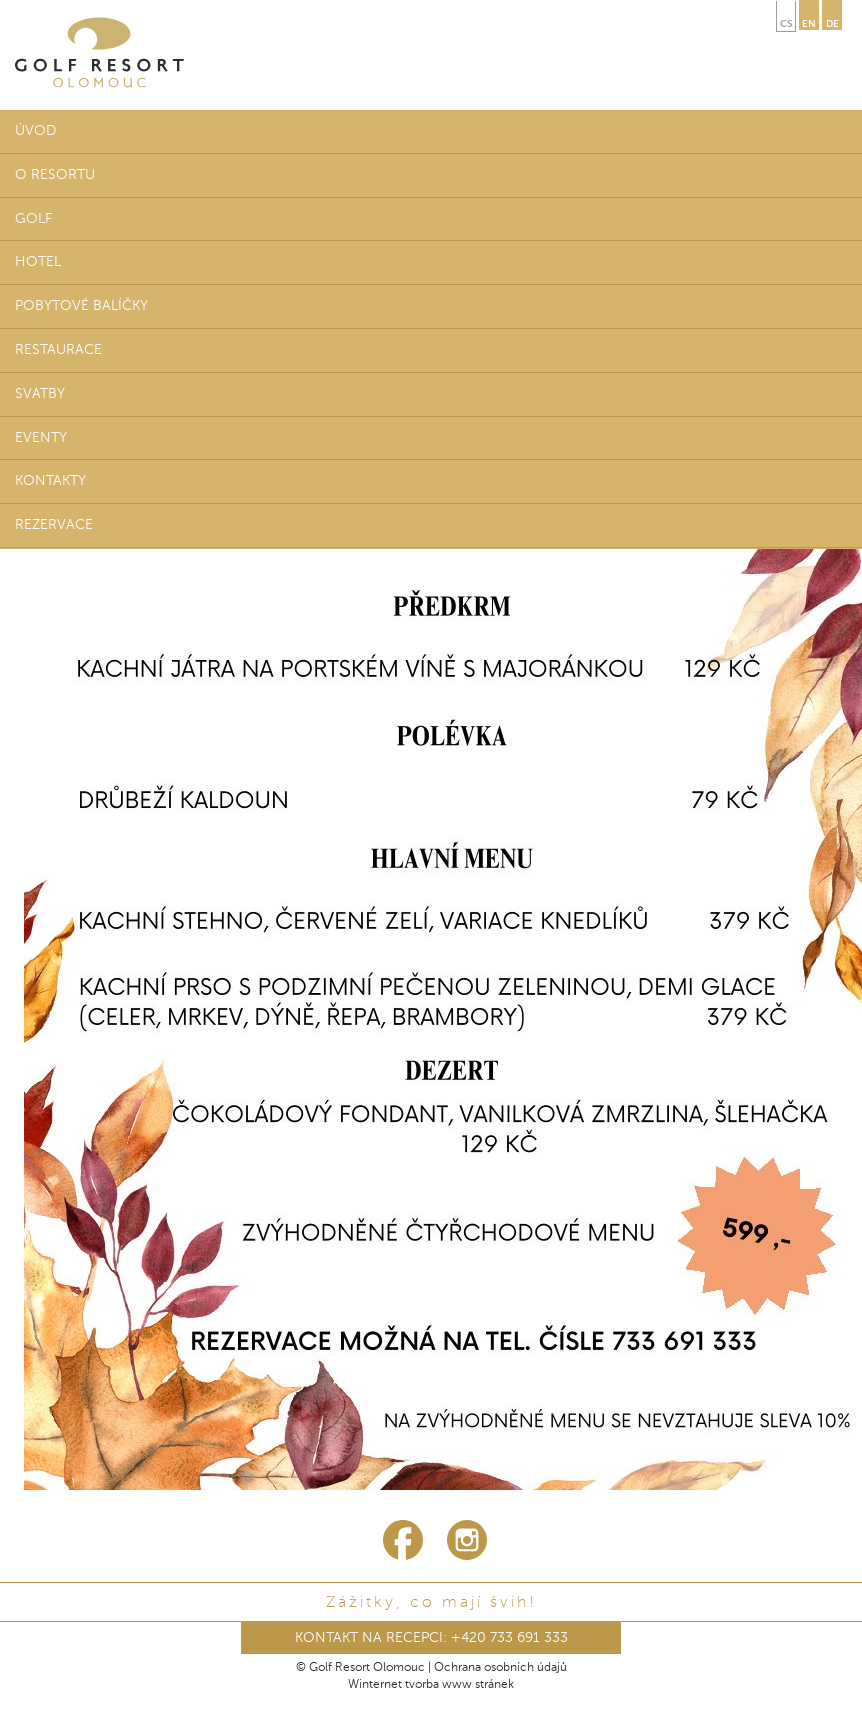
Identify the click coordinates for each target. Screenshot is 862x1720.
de (832, 24)
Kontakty (50, 481)
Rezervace (54, 525)
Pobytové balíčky (81, 306)
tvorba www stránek (459, 1685)
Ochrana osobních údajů (500, 1668)
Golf (33, 219)
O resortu (55, 175)
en (809, 24)
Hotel (38, 262)
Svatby (40, 394)
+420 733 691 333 (509, 1638)
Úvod (35, 131)
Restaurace (58, 350)
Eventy (41, 438)
